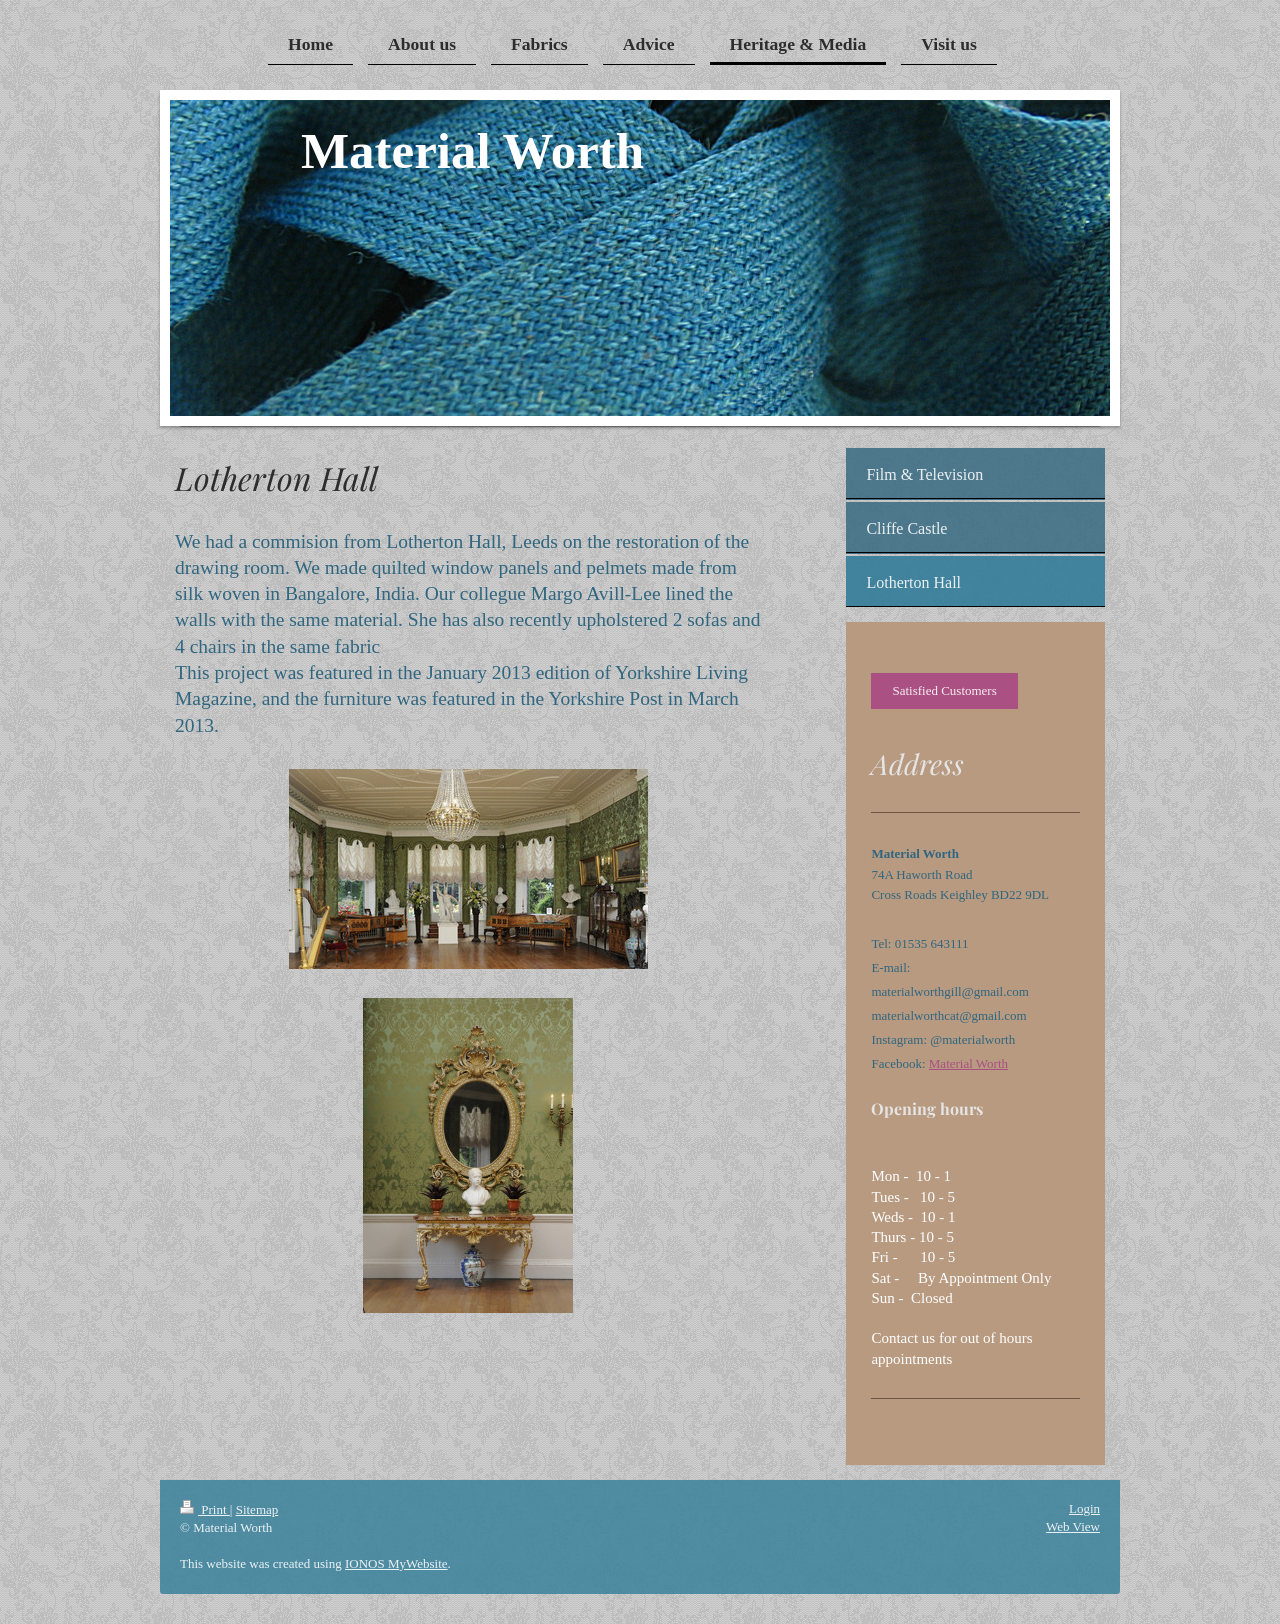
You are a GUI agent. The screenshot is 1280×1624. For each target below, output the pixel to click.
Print (205, 1509)
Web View (1073, 1526)
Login (1084, 1508)
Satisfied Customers (944, 690)
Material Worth (968, 1063)
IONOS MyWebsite (396, 1563)
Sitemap (257, 1509)
